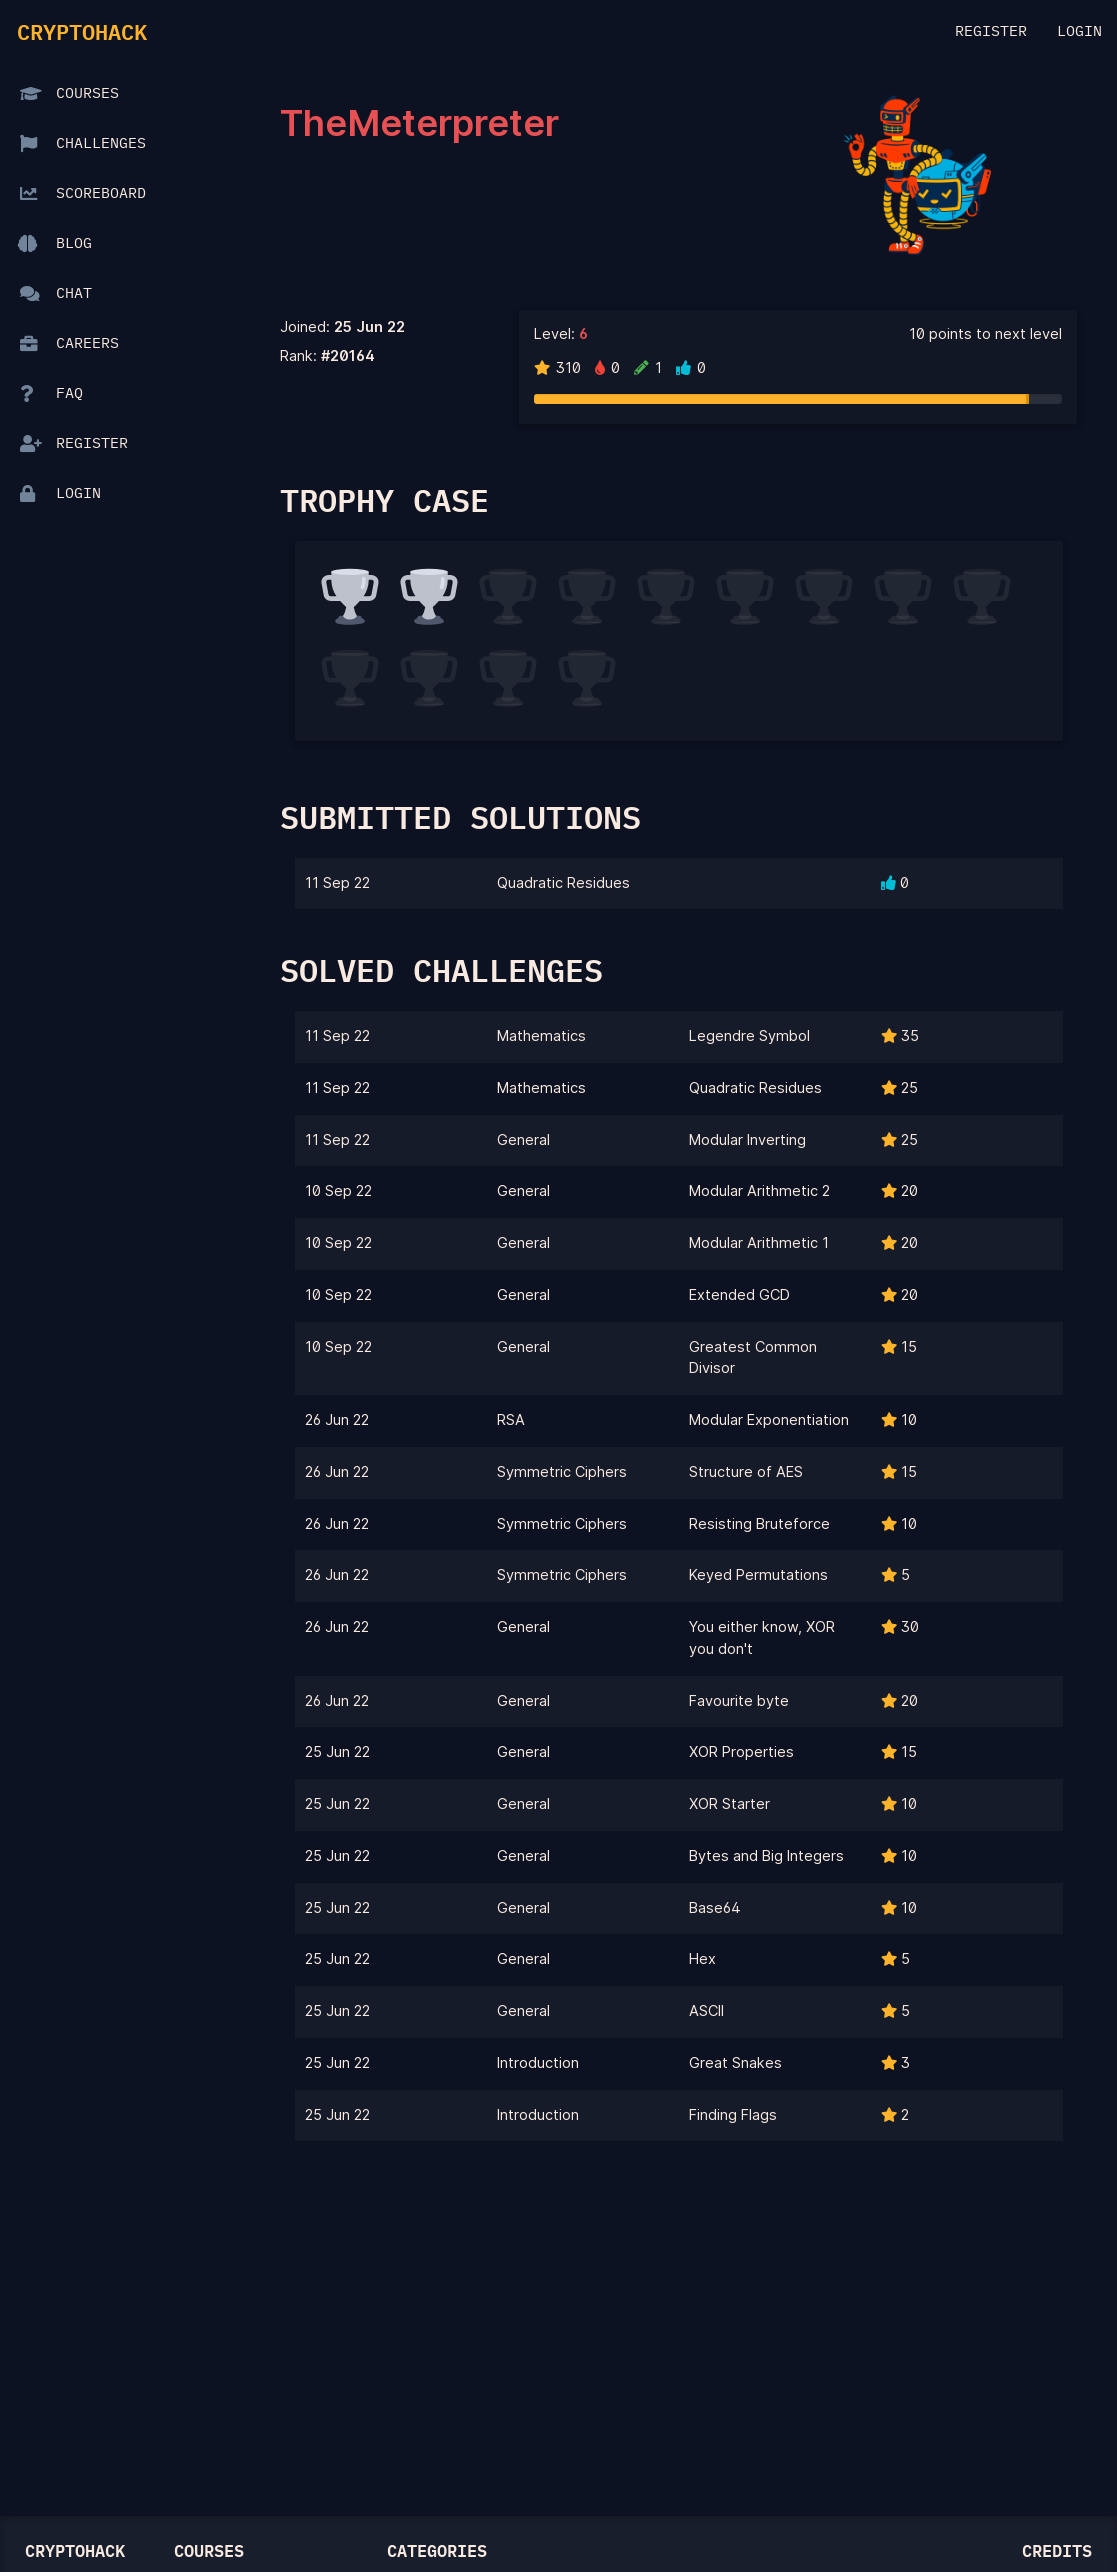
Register (991, 32)
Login (1079, 32)
